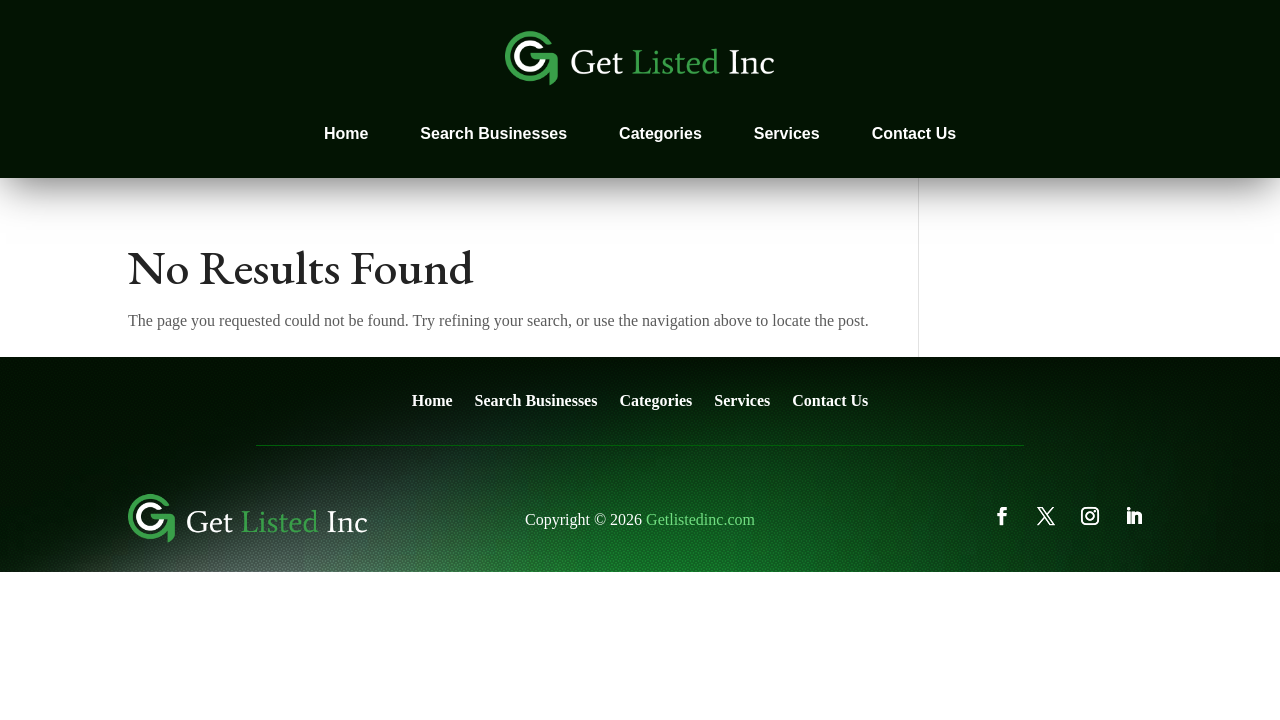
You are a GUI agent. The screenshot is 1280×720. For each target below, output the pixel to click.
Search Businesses (493, 133)
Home (346, 133)
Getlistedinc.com (700, 519)
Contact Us (914, 133)
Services (787, 133)
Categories (660, 133)
